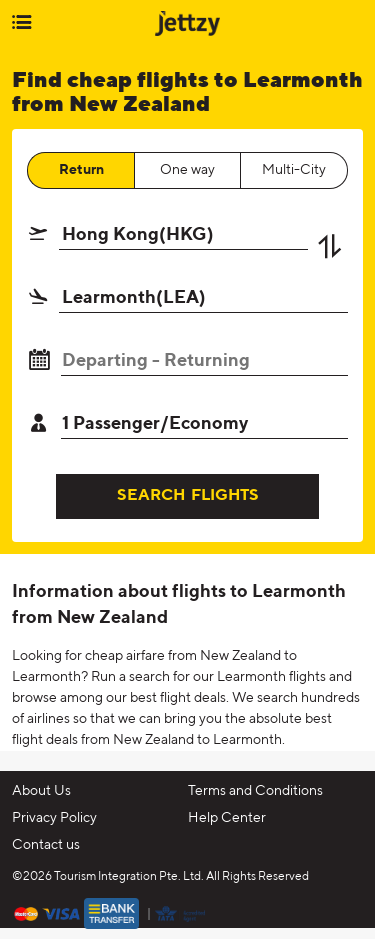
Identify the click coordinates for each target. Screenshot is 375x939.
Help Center (227, 818)
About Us (41, 791)
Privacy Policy (54, 818)
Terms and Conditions (255, 791)
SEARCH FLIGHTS (188, 496)
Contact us (46, 845)
